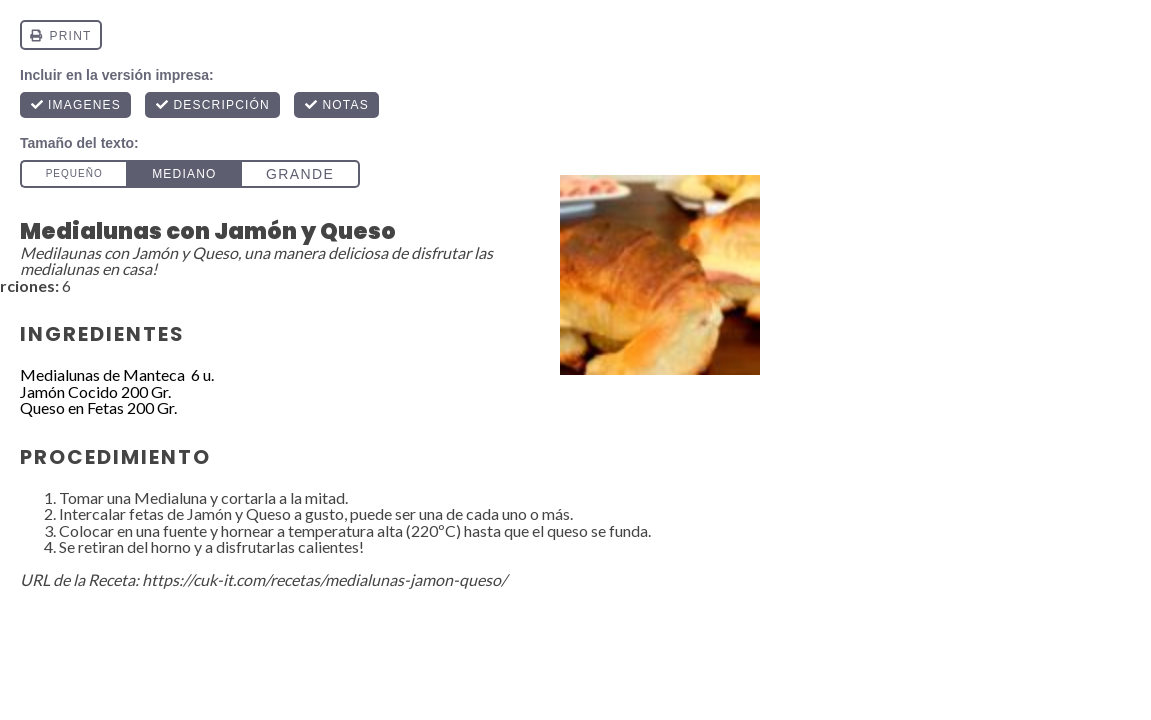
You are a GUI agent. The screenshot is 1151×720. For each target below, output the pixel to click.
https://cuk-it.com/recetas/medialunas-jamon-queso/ (324, 579)
